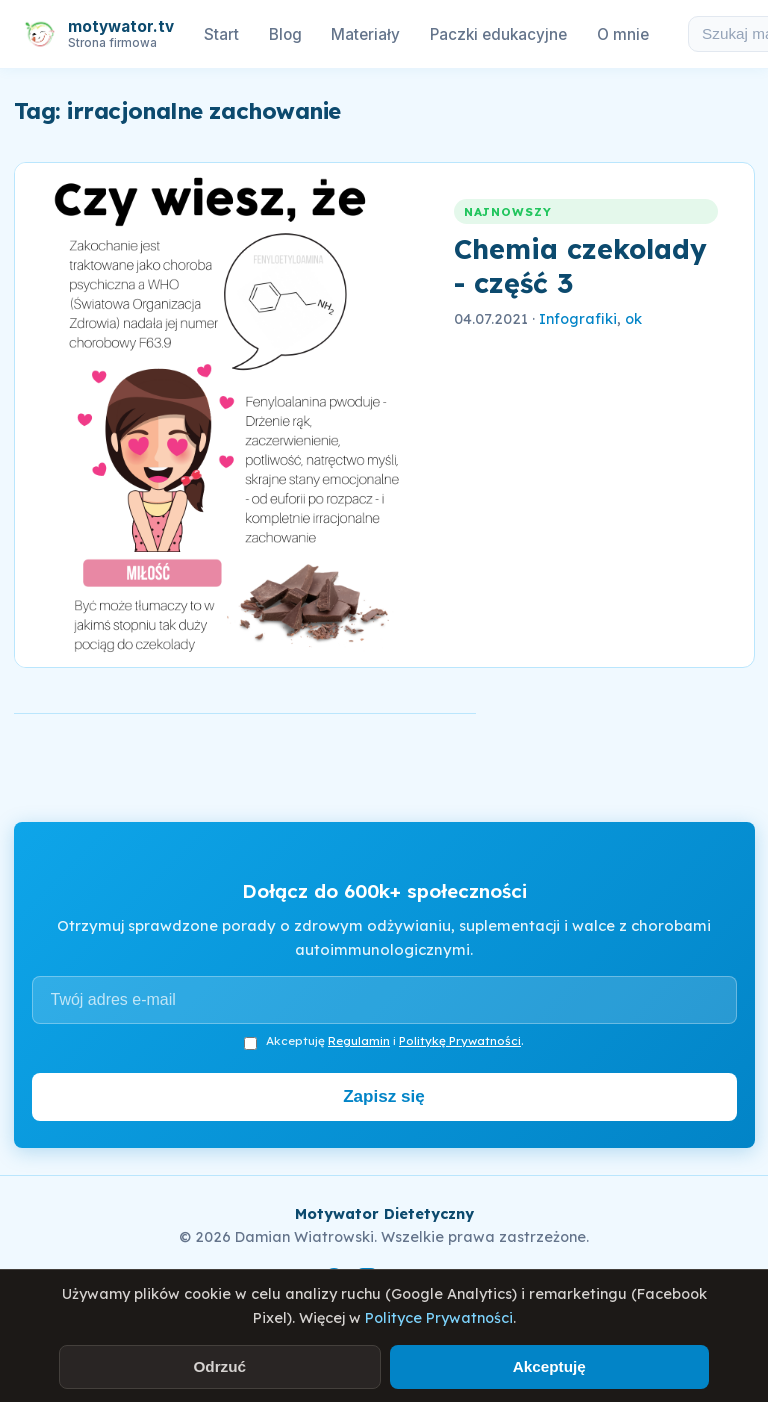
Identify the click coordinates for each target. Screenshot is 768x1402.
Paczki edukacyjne (498, 34)
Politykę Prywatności (460, 1040)
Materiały (365, 34)
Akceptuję (549, 1366)
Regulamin (359, 1040)
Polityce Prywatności (439, 1318)
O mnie (623, 34)
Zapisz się (384, 1096)
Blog (285, 34)
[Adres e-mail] (384, 1000)
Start (221, 34)
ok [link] (633, 319)
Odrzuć (219, 1366)
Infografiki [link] (578, 319)
